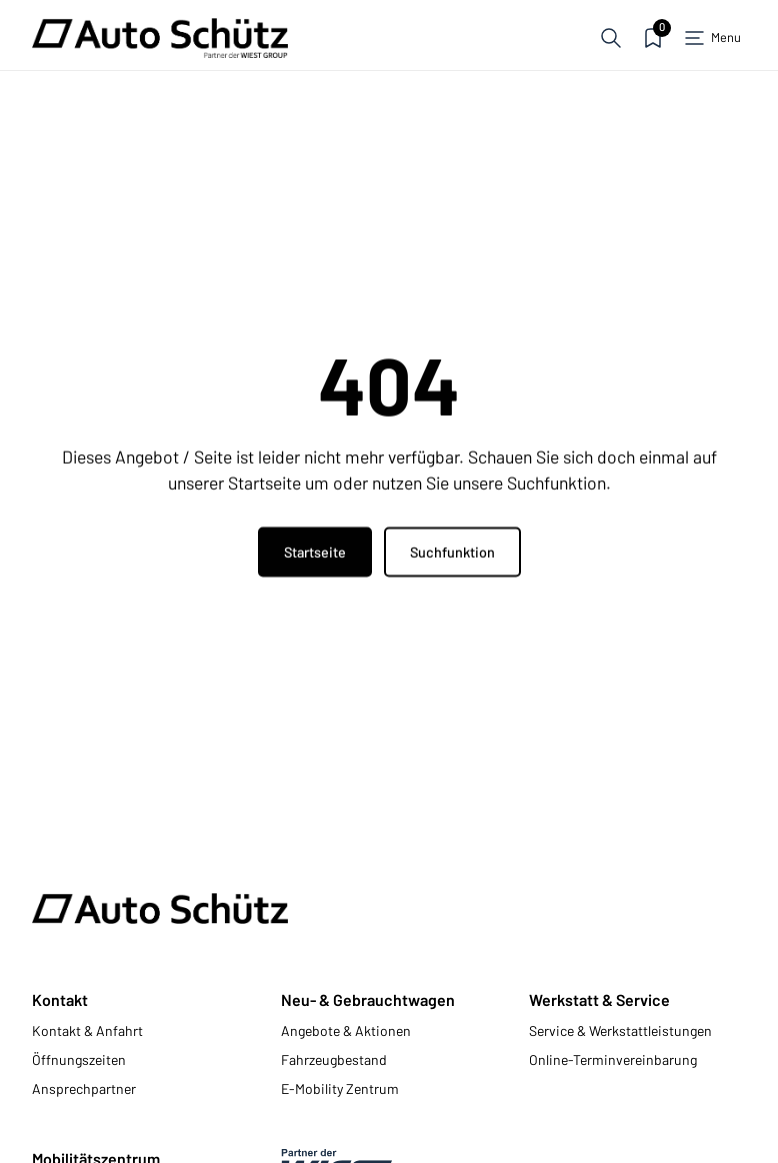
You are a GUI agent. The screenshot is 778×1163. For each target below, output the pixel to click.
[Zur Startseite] (160, 38)
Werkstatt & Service (599, 999)
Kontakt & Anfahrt (87, 1030)
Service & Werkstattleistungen (620, 1030)
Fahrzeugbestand (334, 1059)
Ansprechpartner (84, 1088)
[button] (611, 38)
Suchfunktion (452, 552)
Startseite (315, 552)
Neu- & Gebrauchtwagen (368, 999)
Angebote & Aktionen (346, 1030)
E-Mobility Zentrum (340, 1088)
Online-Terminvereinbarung (613, 1059)
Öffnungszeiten (79, 1059)
